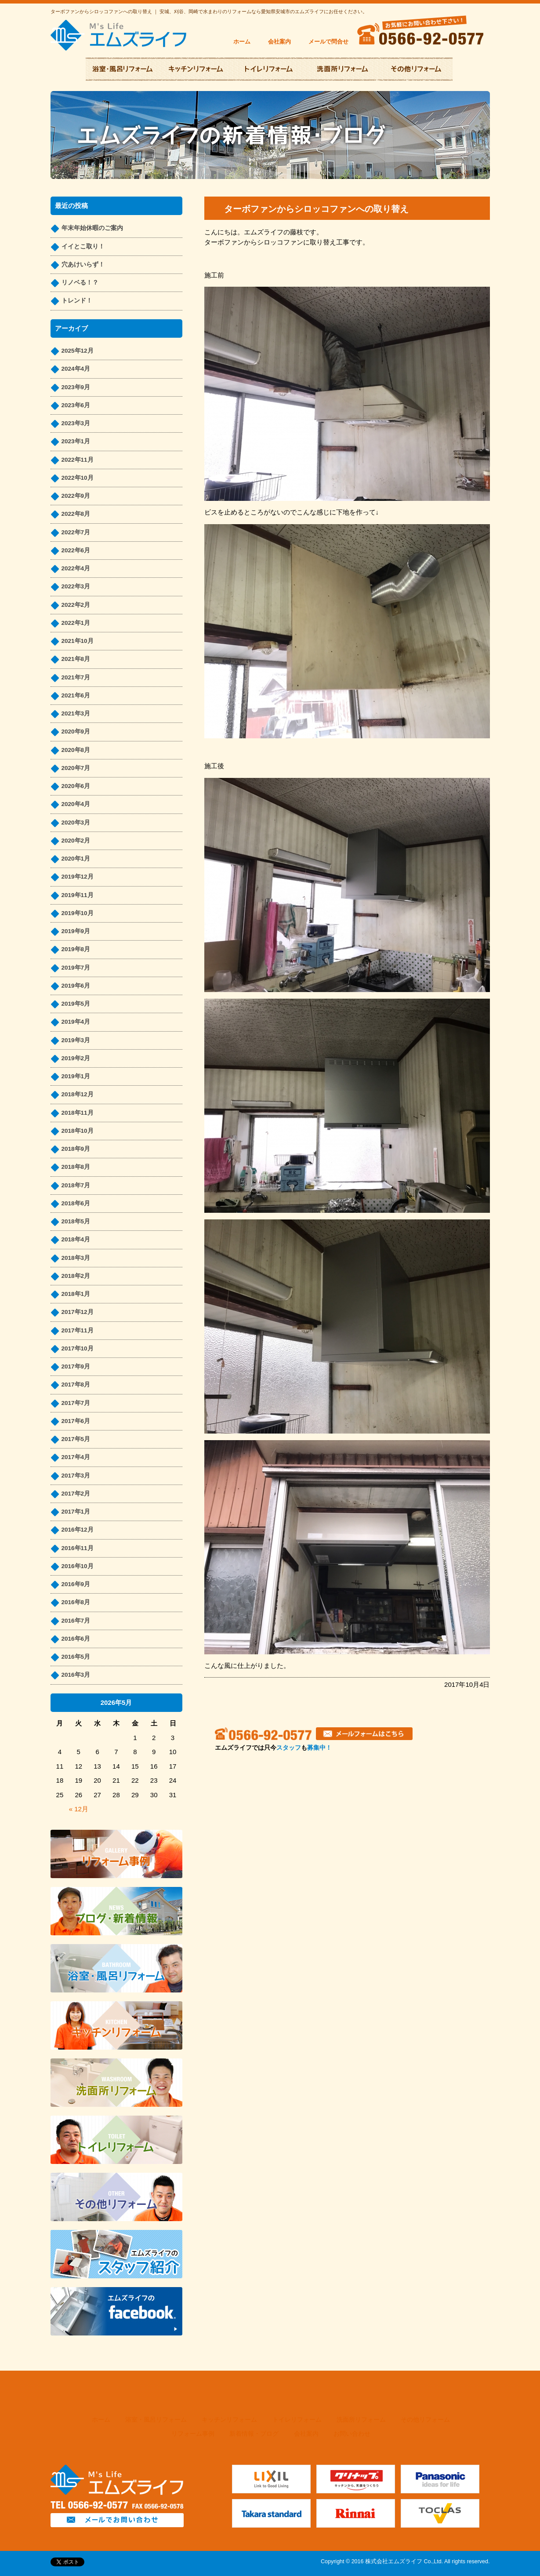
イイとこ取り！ (83, 246)
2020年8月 (76, 750)
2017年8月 (76, 1384)
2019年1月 (76, 1076)
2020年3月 (76, 822)
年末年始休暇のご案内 (92, 228)
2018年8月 (76, 1167)
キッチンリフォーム (229, 2419)
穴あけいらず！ (83, 264)
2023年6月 (76, 405)
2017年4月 (76, 1457)
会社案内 (279, 41)
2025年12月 (78, 350)
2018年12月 (78, 1094)
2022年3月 (76, 586)
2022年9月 (76, 496)
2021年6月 (76, 695)
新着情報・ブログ (254, 2433)
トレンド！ (77, 300)
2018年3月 (76, 1258)
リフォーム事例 (192, 2433)
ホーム (241, 41)
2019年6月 (76, 985)
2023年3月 (76, 423)
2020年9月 (76, 731)
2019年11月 (78, 895)
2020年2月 (76, 840)
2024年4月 (76, 368)
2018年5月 (76, 1221)
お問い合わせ (351, 2433)
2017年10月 (78, 1348)
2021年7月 (76, 677)
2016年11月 (78, 1548)
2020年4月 (76, 804)
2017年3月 (76, 1475)
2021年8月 (76, 659)
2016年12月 (78, 1529)
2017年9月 (76, 1366)
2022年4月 (76, 568)
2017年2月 (76, 1493)
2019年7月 (76, 967)
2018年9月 (76, 1149)
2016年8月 (76, 1602)
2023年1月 (76, 441)
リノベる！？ (80, 282)
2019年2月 (76, 1058)
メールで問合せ (328, 41)
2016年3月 (76, 1674)
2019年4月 (76, 1021)
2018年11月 (78, 1112)
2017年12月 (78, 1312)
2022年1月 (76, 623)
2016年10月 (78, 1566)
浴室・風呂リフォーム (156, 2419)
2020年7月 (76, 768)
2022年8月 (76, 514)
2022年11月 (78, 459)
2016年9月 (76, 1584)
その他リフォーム (425, 2419)
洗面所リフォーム (361, 2419)
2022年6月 (76, 550)
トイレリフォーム (297, 2419)
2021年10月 (78, 641)
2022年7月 (76, 532)
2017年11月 (78, 1330)
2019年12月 (78, 876)
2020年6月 (76, 786)
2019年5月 (76, 1003)
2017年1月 (76, 1511)
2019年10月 (78, 913)
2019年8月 (76, 949)
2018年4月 (76, 1239)
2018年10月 (78, 1130)
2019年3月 (76, 1040)
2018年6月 (76, 1203)
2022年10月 (78, 477)
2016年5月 (76, 1656)
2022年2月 (76, 605)
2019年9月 (76, 931)
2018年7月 (76, 1185)
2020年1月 (76, 858)
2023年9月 (76, 387)
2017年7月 (76, 1403)
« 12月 (78, 1809)
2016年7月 (76, 1620)
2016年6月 (76, 1638)
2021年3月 (76, 713)
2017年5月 (76, 1439)
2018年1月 (76, 1294)
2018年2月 (76, 1276)
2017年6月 (76, 1421)
